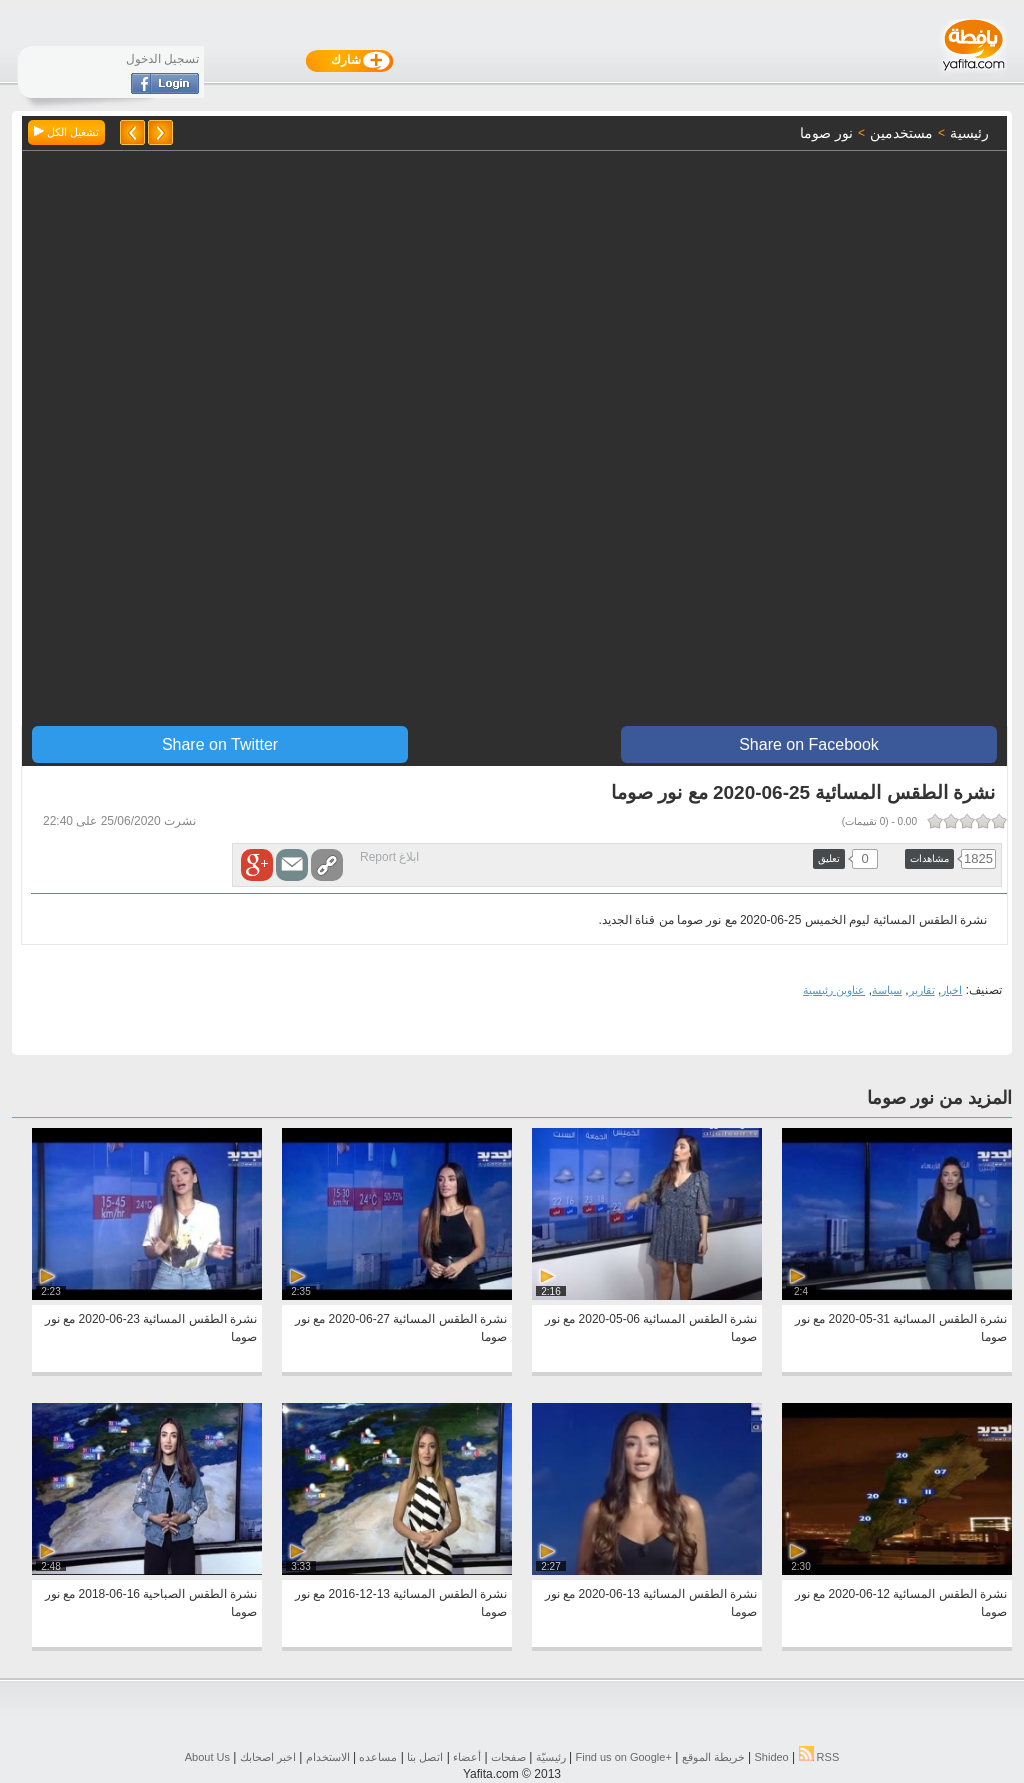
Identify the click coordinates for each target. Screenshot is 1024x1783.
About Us (207, 1757)
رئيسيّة (551, 1757)
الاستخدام (328, 1757)
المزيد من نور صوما (939, 1098)
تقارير (922, 990)
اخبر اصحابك (268, 1757)
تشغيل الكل (66, 132)
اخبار (951, 990)
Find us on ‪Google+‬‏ (624, 1757)
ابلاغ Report (389, 857)
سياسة (887, 990)
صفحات (508, 1757)
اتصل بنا (425, 1757)
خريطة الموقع (713, 1757)
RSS (819, 1757)
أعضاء (467, 1757)
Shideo (771, 1757)
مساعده (378, 1757)
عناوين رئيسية (834, 990)
